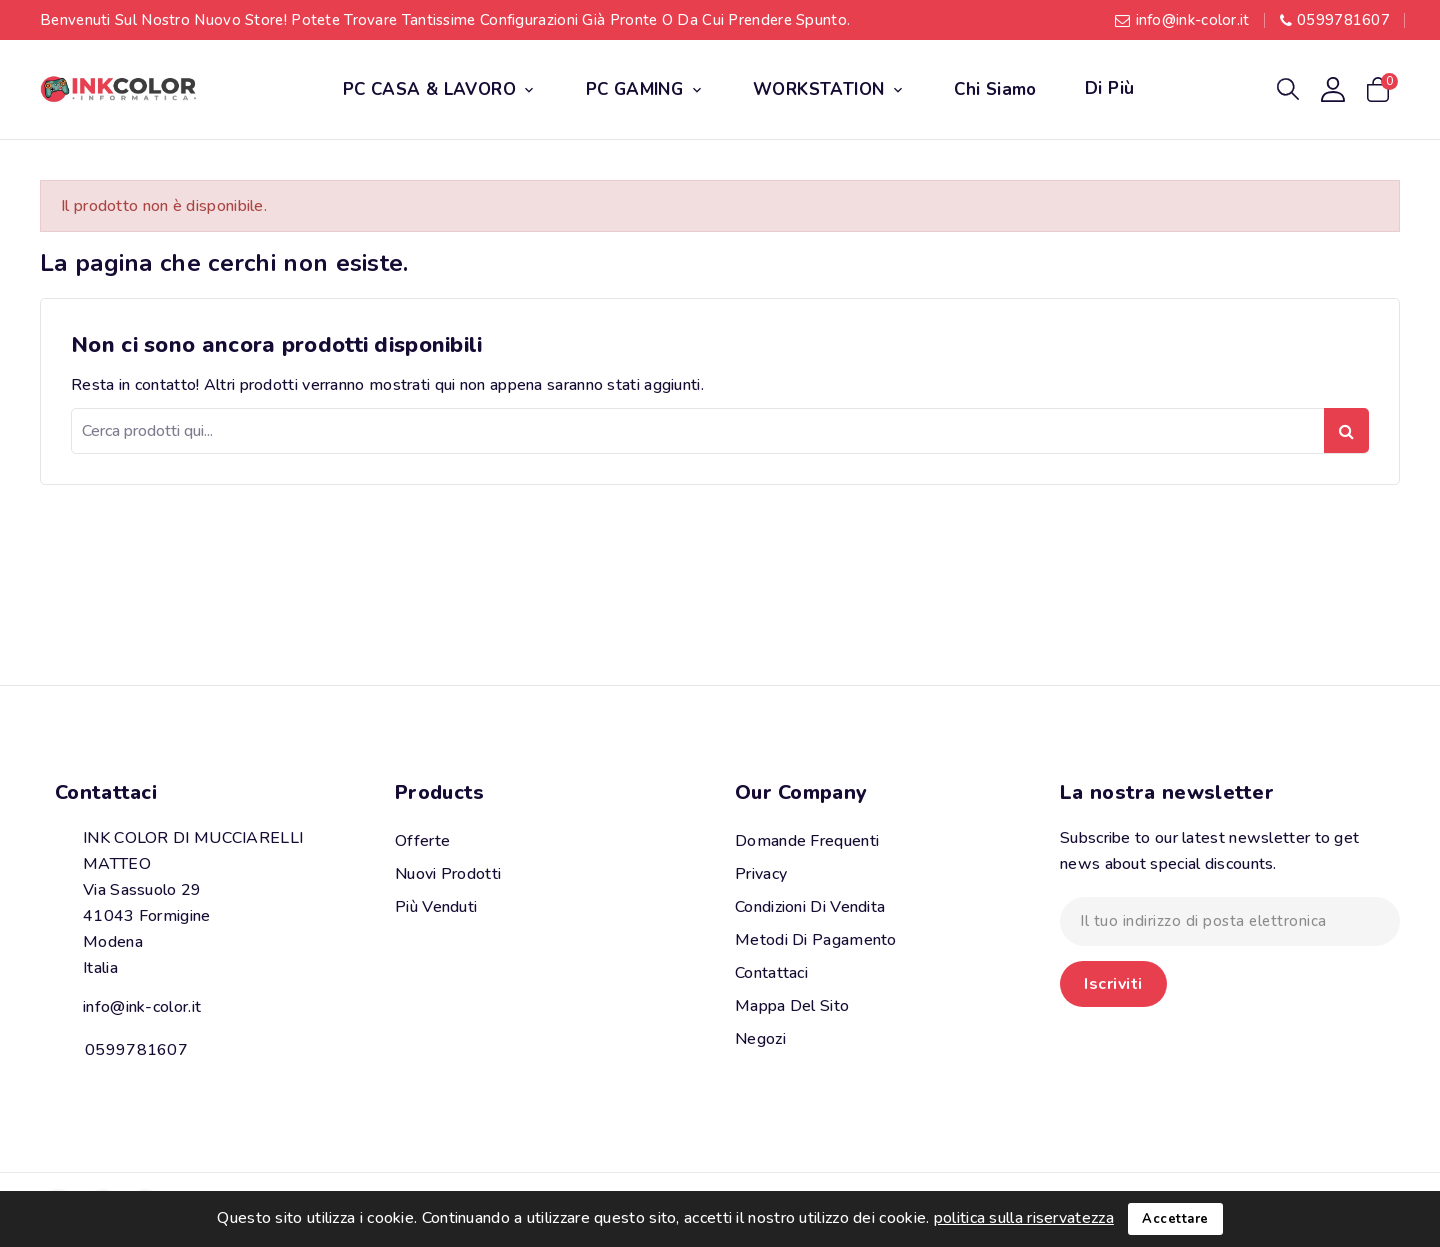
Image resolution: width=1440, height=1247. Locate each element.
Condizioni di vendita (810, 907)
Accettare (1175, 1219)
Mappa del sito (792, 1006)
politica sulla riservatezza (1024, 1218)
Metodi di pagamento (816, 940)
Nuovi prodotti (448, 874)
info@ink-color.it (1193, 20)
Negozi (760, 1039)
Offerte (422, 841)
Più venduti (436, 907)
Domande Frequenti (807, 841)
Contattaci (106, 792)
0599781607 (1343, 20)
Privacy (761, 874)
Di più (1109, 88)
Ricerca (1346, 430)
